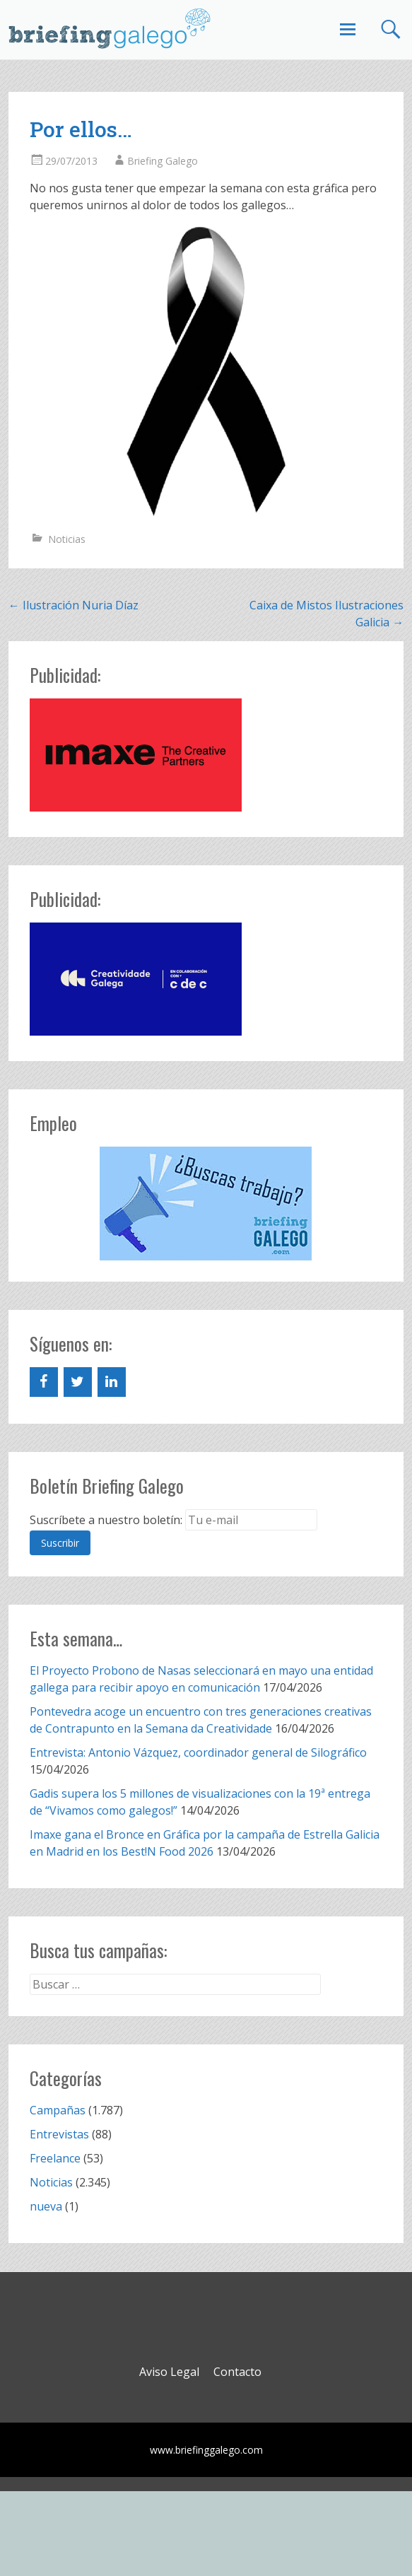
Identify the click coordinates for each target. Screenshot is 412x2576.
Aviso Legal (169, 2371)
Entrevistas (59, 2134)
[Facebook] (44, 1382)
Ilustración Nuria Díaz (73, 605)
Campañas (58, 2110)
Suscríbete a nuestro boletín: (106, 1520)
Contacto (237, 2371)
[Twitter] (78, 1382)
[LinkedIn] (112, 1382)
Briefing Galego (162, 161)
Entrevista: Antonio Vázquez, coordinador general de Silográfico (198, 1752)
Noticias (67, 539)
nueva (46, 2206)
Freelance (55, 2158)
